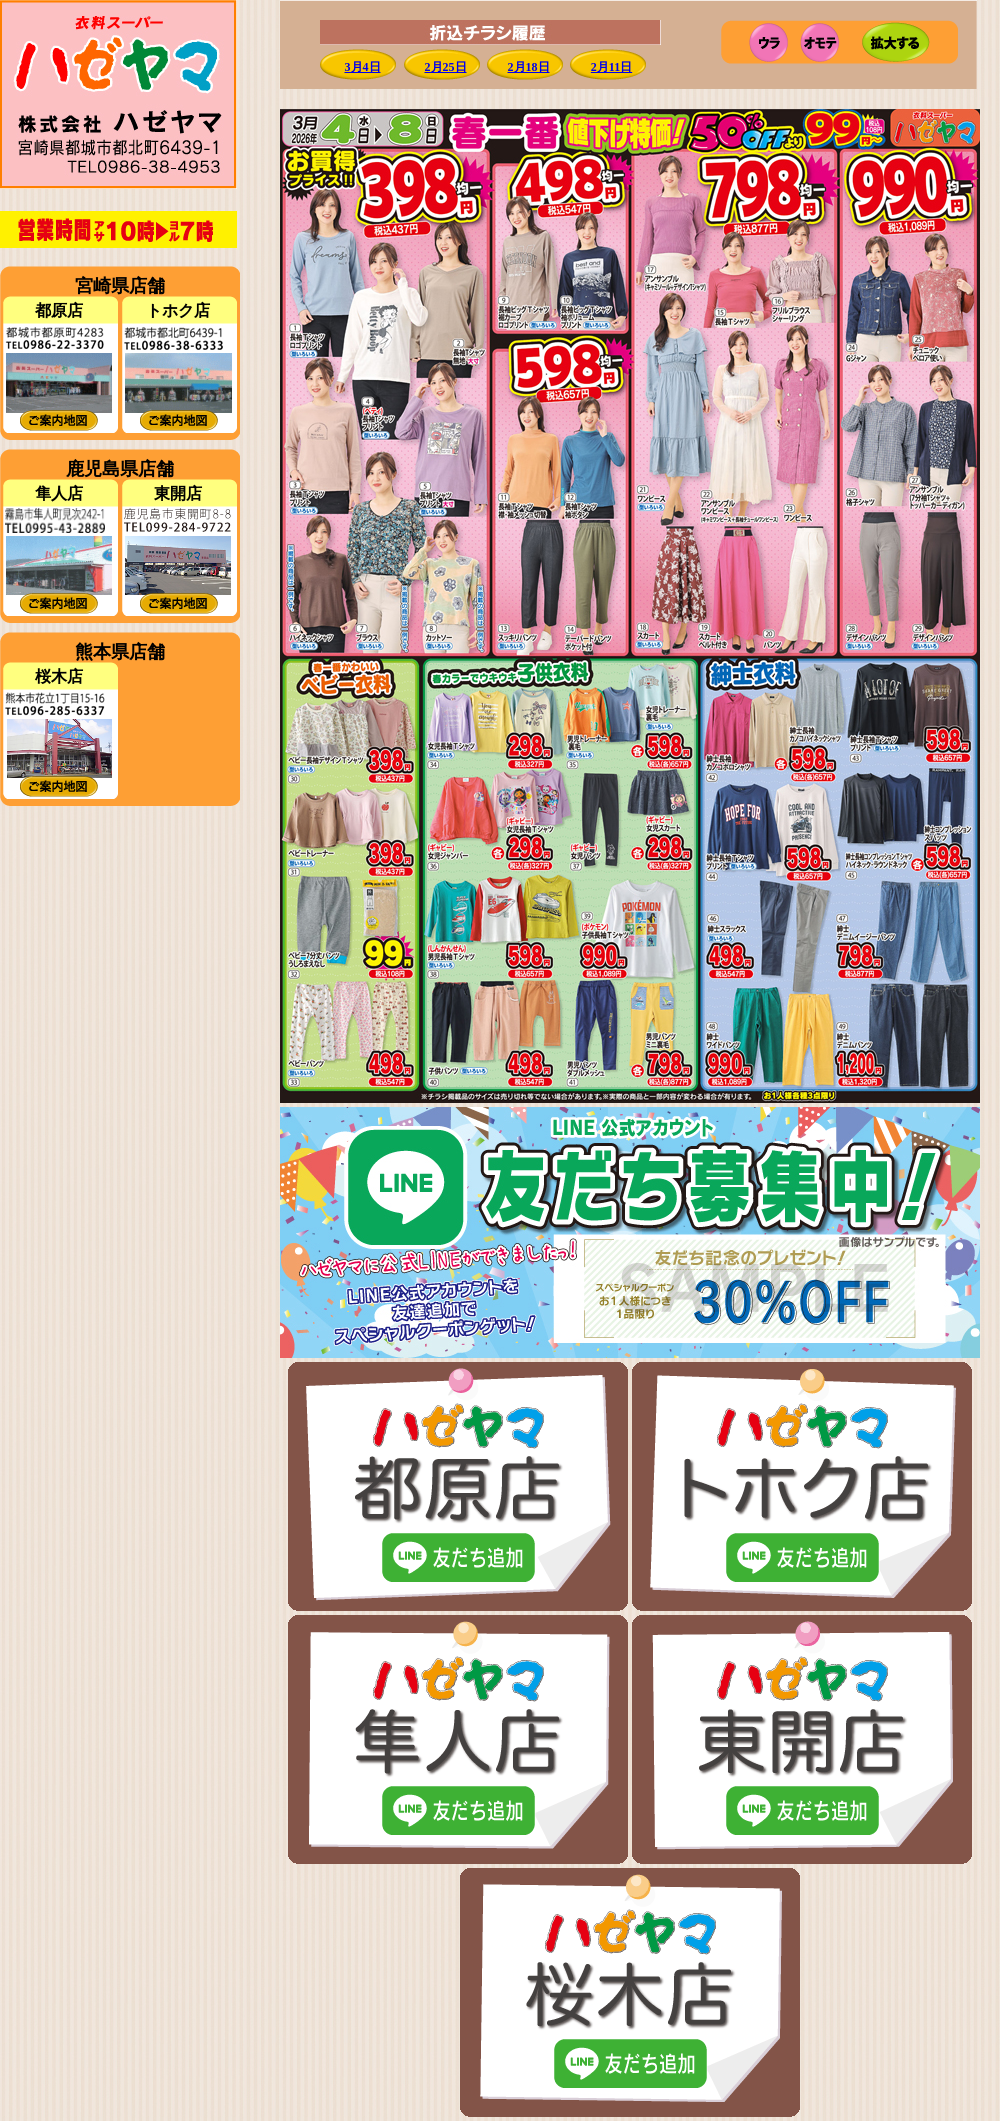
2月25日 (446, 67)
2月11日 (611, 67)
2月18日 (529, 67)
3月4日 (363, 67)
